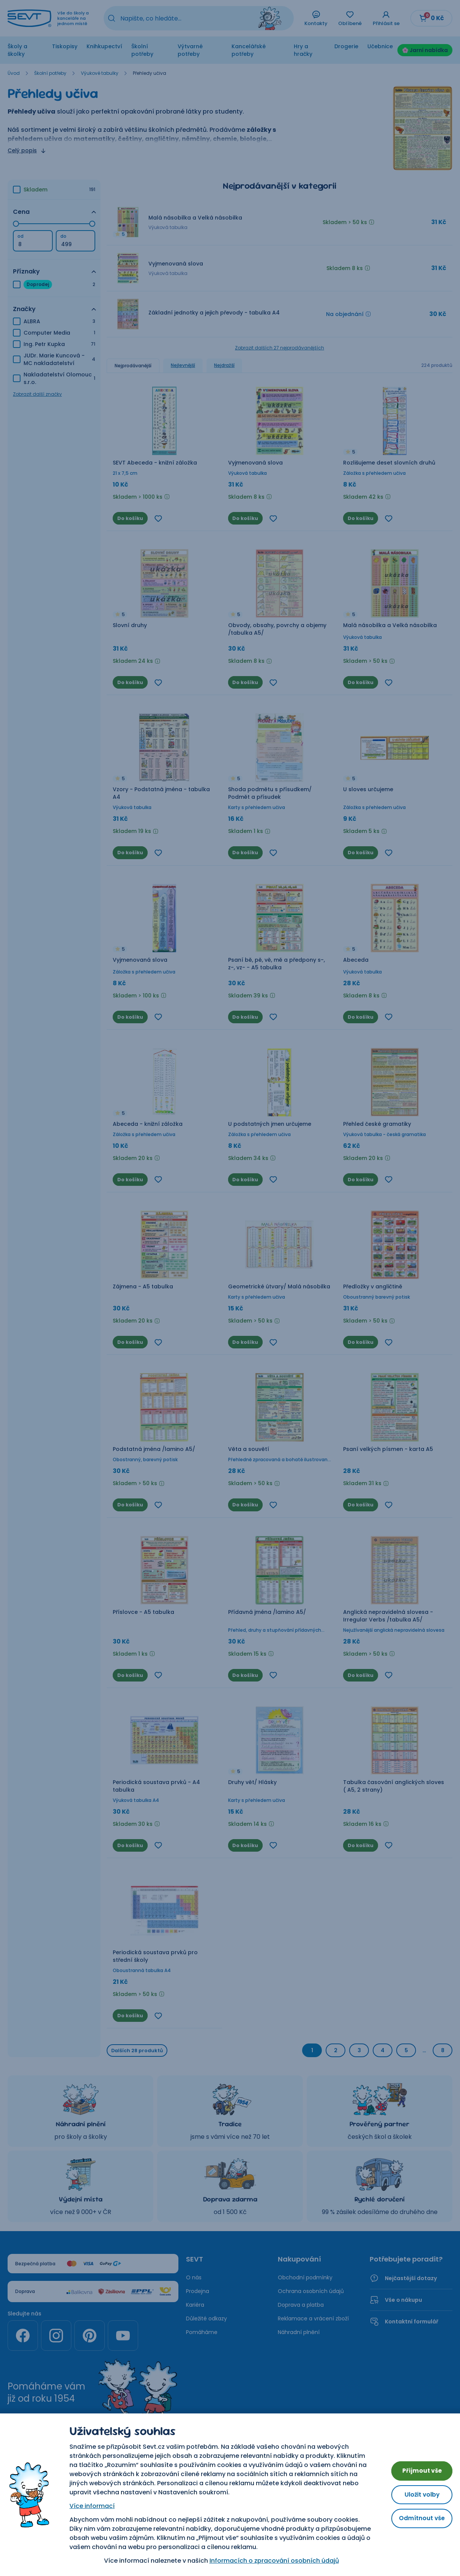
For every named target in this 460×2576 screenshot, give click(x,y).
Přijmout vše (418, 2468)
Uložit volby (418, 2494)
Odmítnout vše (418, 2520)
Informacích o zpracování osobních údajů (270, 2560)
